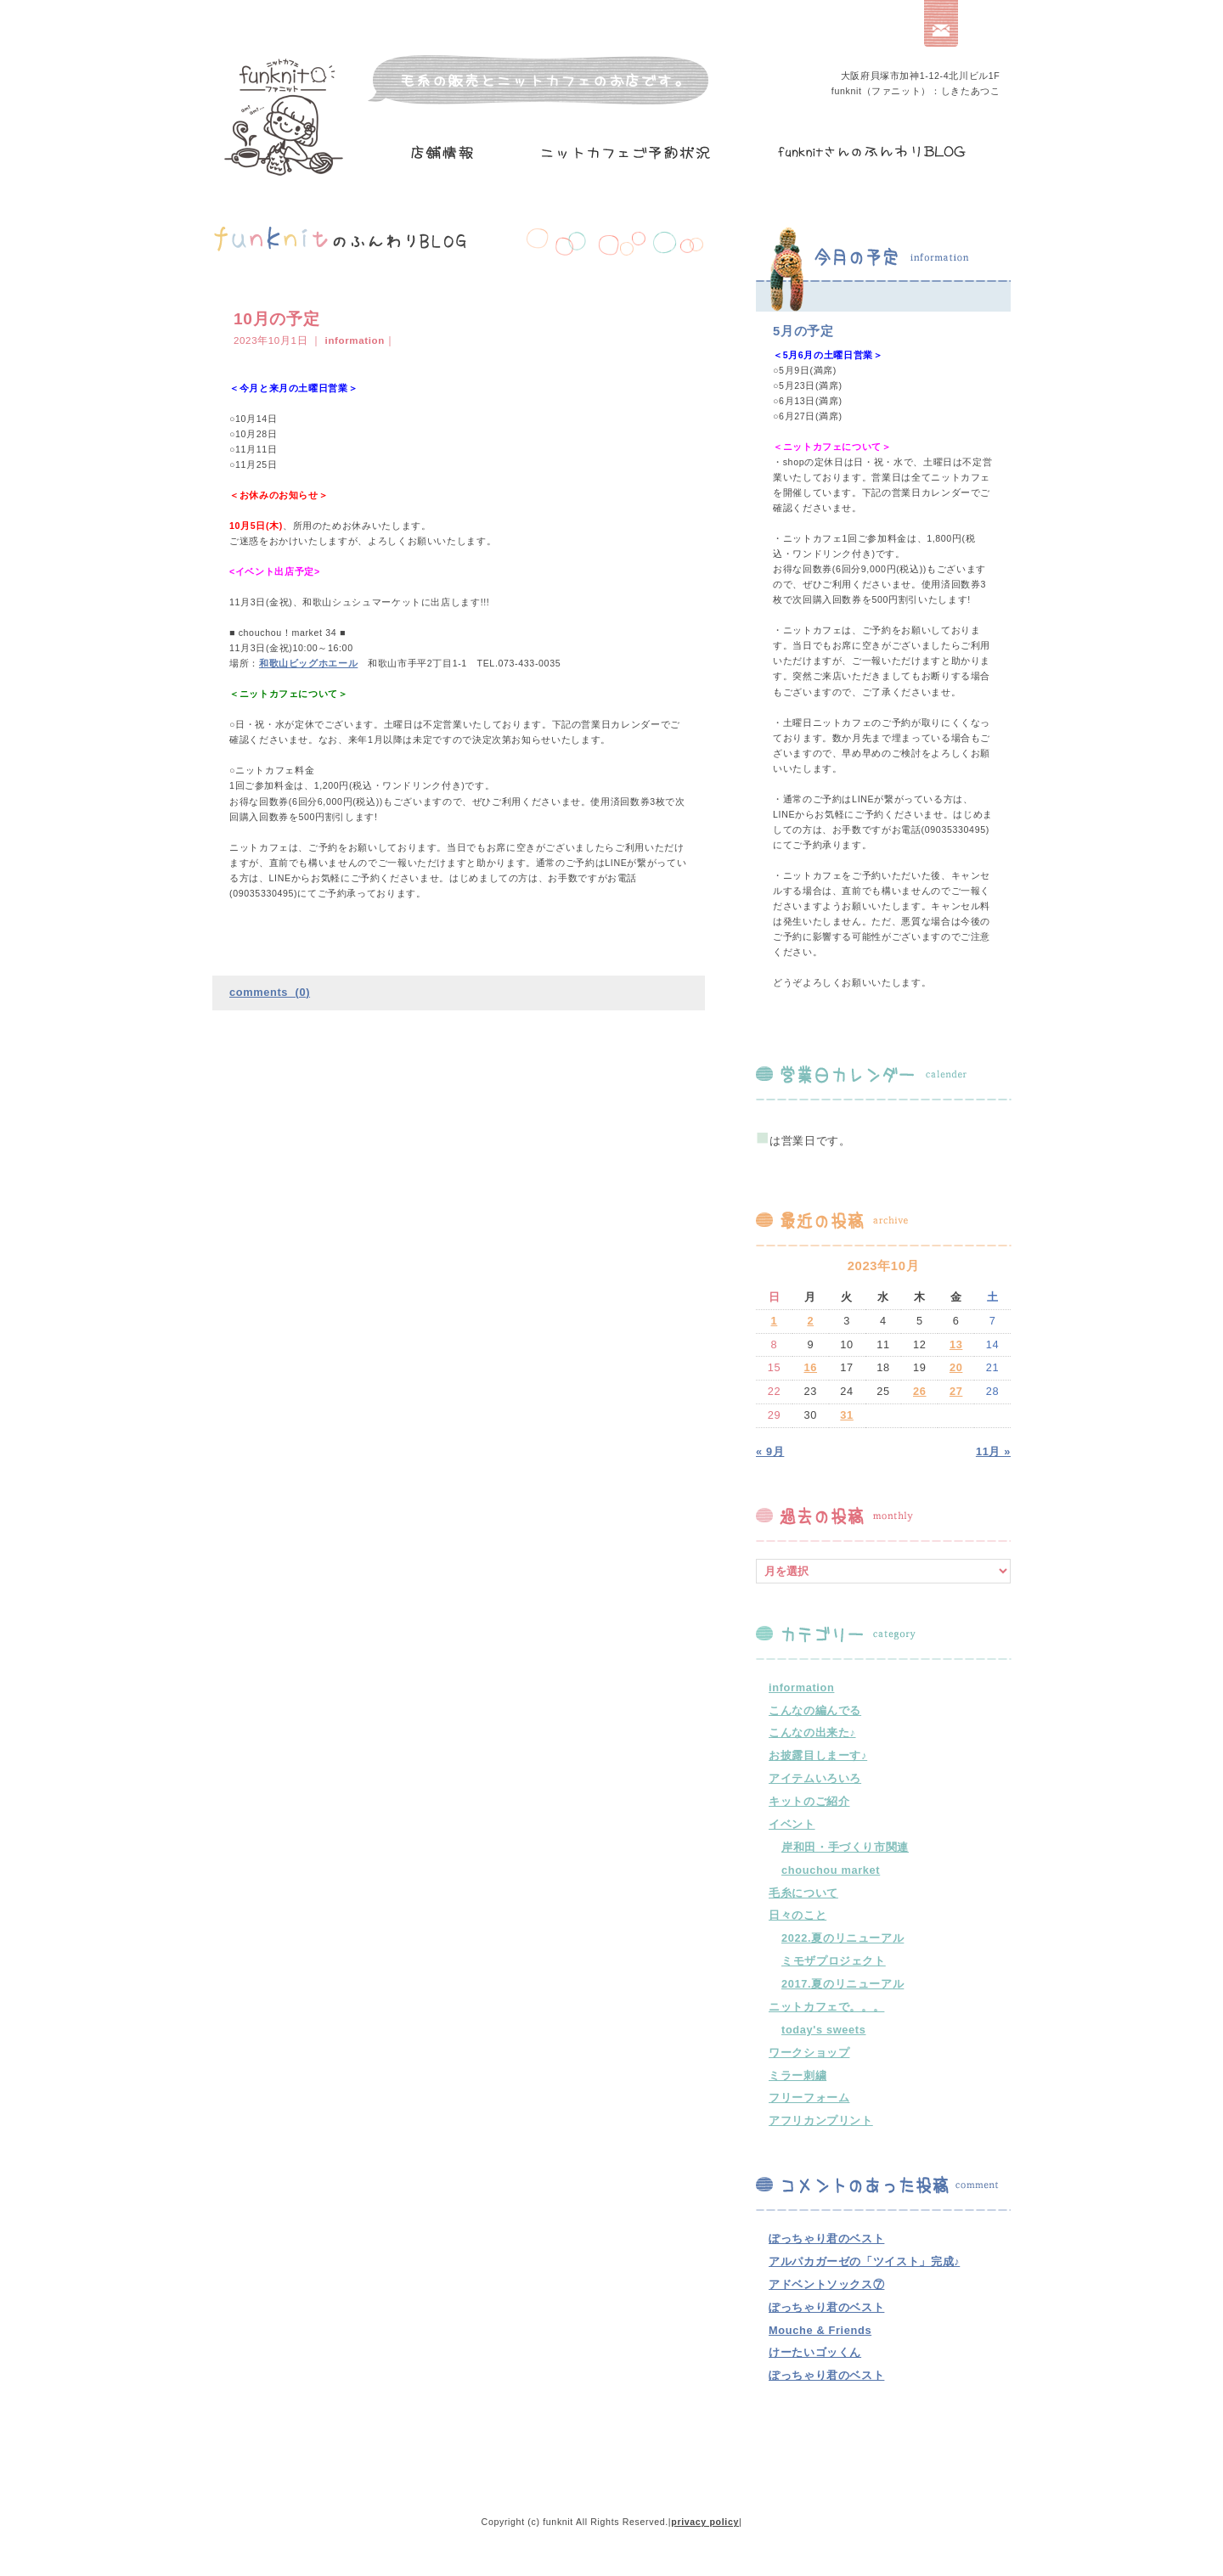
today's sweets (823, 2029)
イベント (792, 1824)
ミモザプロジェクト (833, 1960)
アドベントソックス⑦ (826, 2284)
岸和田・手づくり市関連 (845, 1847)
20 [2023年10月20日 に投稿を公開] (956, 1367)
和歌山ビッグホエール (308, 663)
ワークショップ (809, 2052)
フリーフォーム (809, 2097)
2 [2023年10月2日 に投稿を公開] (810, 1320)
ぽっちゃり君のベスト (826, 2238)
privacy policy (705, 2522)
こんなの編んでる (815, 1710)
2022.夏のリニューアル (842, 1938)
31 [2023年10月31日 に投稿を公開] (847, 1415)
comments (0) (269, 992)
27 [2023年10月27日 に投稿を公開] (956, 1391)
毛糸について (803, 1893)
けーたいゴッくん (815, 2352)
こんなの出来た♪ (812, 1732)
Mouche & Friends (820, 2330)
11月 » (993, 1451)
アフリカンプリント (821, 2120)
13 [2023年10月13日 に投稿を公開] (956, 1344)
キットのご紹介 (809, 1801)
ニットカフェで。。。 (826, 2006)
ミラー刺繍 (797, 2075)
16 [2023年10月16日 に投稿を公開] (811, 1367)
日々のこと (797, 1915)
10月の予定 (276, 319)
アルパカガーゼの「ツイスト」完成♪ (864, 2261)
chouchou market (830, 1870)
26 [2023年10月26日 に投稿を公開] (920, 1391)
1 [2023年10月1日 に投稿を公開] (774, 1320)
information (355, 340)
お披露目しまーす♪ (818, 1755)
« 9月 (770, 1451)
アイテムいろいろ (815, 1778)
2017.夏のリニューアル (842, 1983)
